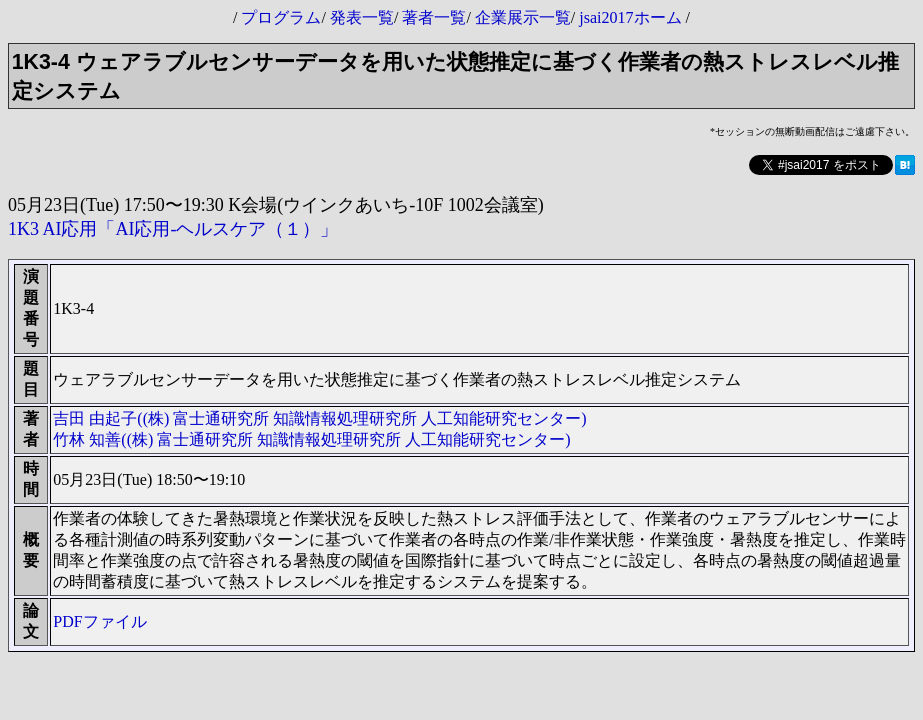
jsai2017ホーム (630, 17)
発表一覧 (362, 17)
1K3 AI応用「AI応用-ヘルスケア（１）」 (173, 229)
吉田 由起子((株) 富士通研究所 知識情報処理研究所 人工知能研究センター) (319, 418)
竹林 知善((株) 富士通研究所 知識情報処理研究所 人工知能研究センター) (311, 439)
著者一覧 (434, 17)
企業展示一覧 (523, 17)
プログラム (281, 17)
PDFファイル (99, 621)
